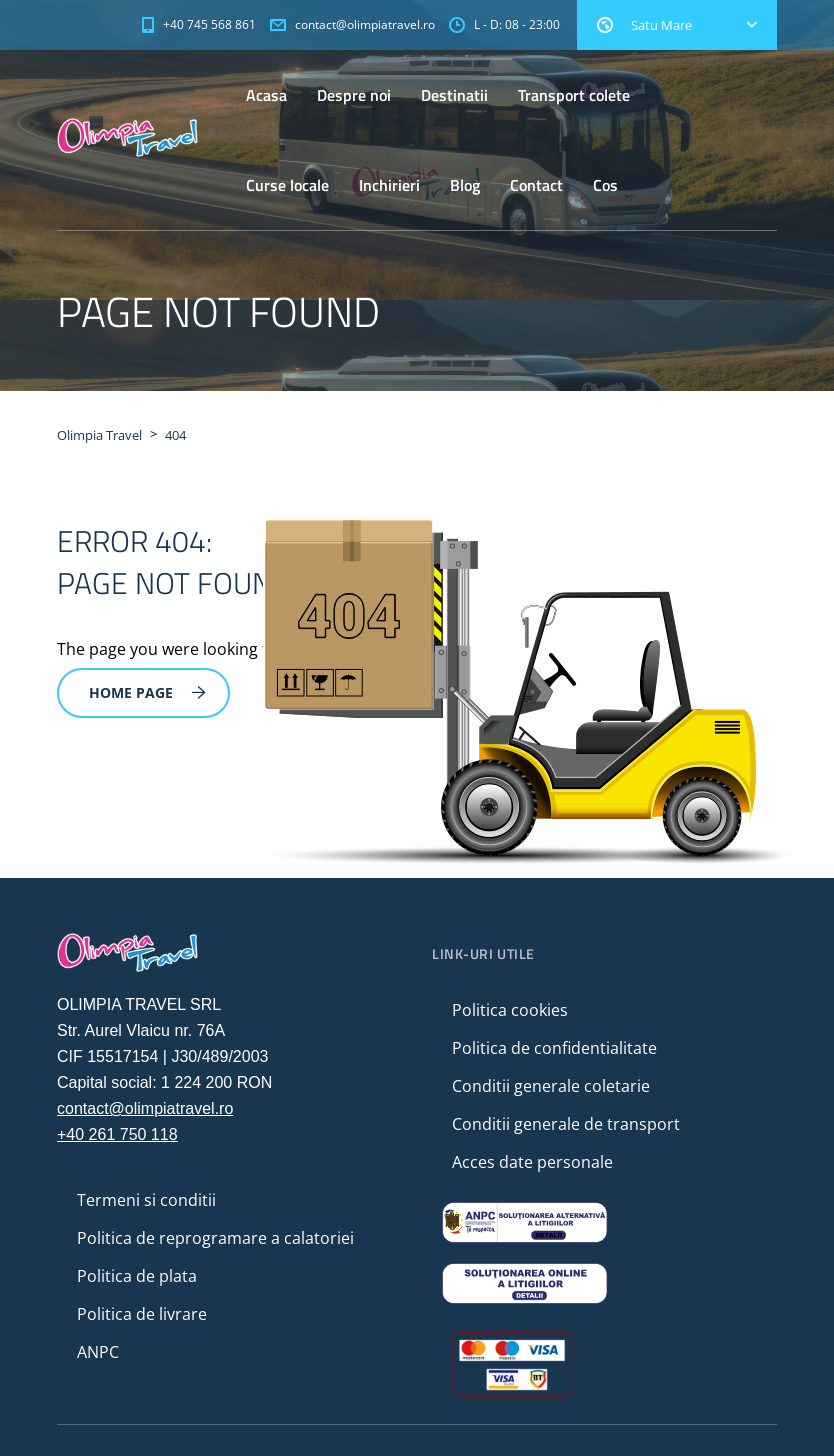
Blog (465, 185)
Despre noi (354, 95)
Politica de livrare (142, 1314)
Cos (605, 185)
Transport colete (574, 95)
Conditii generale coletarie (551, 1086)
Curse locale (287, 185)
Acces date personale (532, 1162)
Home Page (147, 692)
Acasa (266, 95)
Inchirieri (389, 185)
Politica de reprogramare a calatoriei (215, 1238)
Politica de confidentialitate (554, 1048)
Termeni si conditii (146, 1200)
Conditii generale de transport (566, 1124)
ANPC (98, 1352)
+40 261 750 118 (117, 1134)
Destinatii (454, 95)
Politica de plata (137, 1276)
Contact (536, 185)
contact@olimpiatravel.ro (145, 1108)
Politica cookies (510, 1010)
